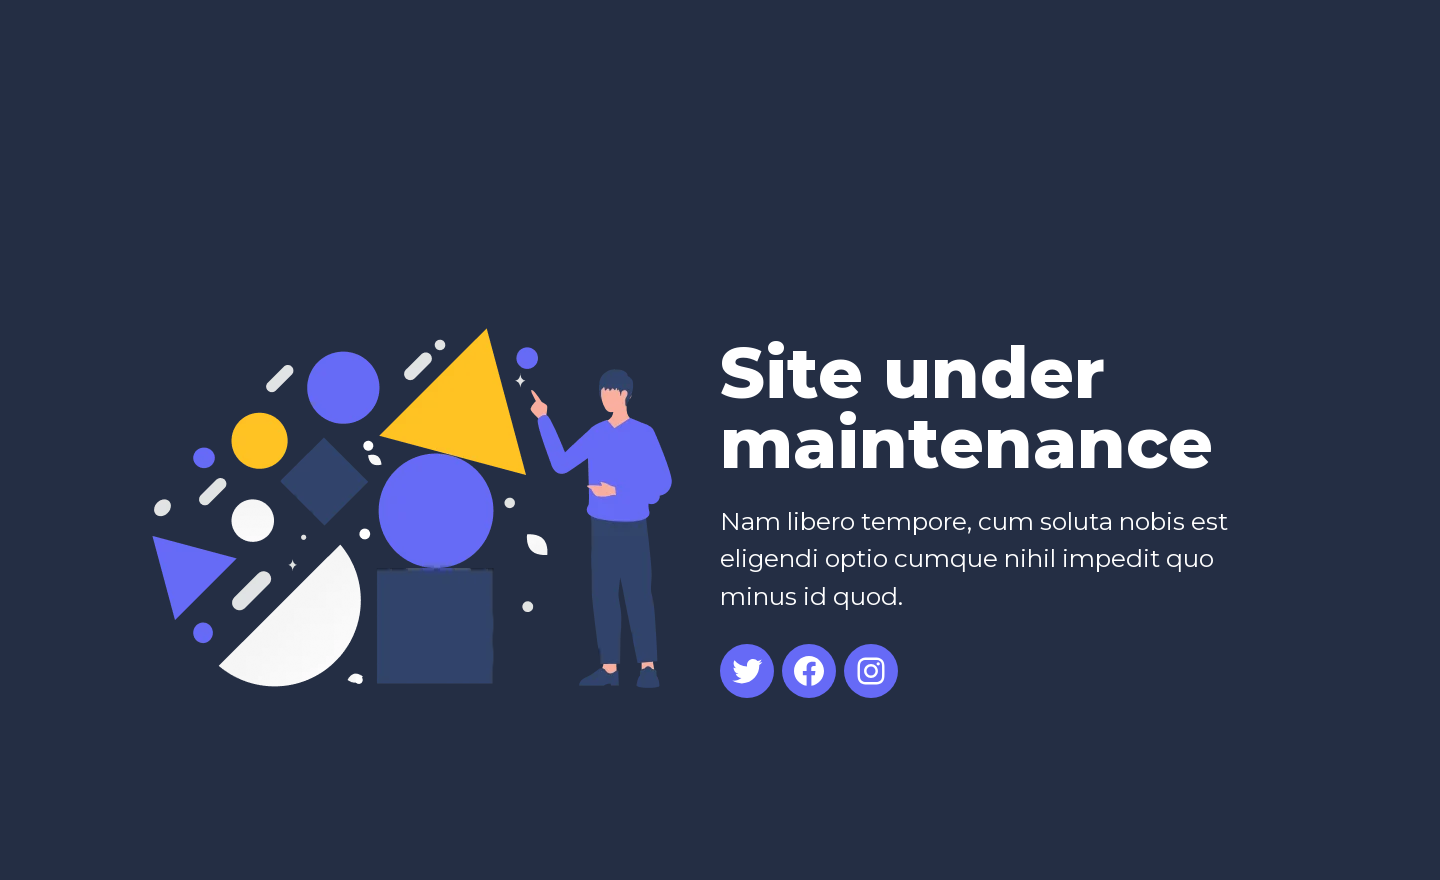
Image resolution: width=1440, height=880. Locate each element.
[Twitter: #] (747, 671)
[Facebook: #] (809, 671)
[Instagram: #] (871, 671)
